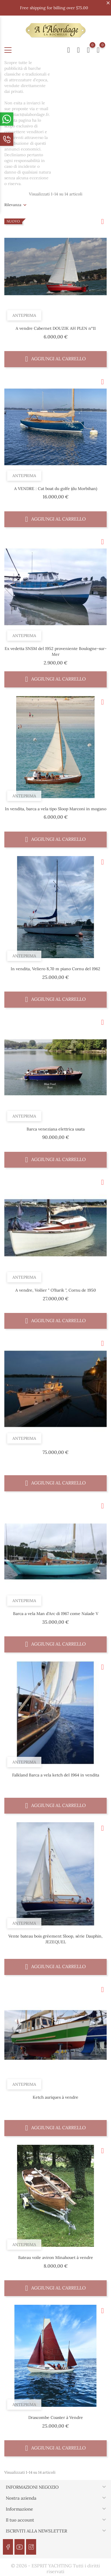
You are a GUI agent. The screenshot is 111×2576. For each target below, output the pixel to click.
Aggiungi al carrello (55, 358)
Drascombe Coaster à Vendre (55, 2417)
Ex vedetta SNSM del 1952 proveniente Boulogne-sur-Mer (56, 651)
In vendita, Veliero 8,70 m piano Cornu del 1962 (55, 968)
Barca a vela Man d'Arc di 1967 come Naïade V (55, 1613)
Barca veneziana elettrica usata (56, 1129)
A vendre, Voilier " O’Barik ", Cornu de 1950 (55, 1290)
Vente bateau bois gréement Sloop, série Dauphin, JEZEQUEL (55, 1939)
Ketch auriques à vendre (55, 2097)
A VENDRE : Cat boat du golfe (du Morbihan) (55, 488)
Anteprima (24, 315)
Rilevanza (12, 204)
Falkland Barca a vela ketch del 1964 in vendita (55, 1775)
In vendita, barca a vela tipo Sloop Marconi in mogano (55, 808)
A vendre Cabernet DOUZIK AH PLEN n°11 (56, 328)
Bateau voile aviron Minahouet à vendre (55, 2257)
